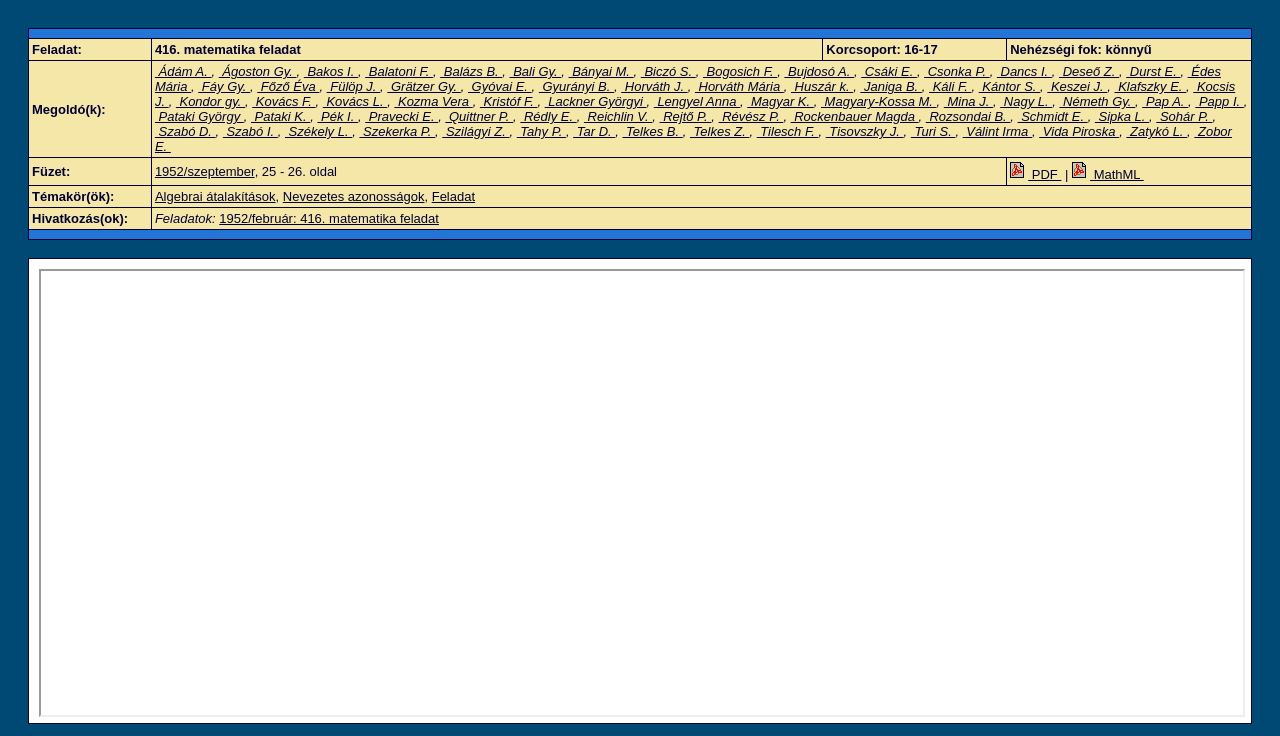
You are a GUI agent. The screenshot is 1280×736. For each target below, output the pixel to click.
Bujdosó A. (819, 71)
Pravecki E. (401, 116)
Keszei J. (1077, 86)
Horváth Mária (739, 86)
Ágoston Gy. (258, 71)
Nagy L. (1026, 101)
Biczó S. (668, 71)
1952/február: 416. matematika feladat (329, 218)
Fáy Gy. (224, 86)
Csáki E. (889, 71)
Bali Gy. (536, 71)
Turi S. (933, 131)
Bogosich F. (740, 71)
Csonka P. (957, 71)
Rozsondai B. (968, 116)
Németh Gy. (1097, 101)
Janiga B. (890, 86)
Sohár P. (1184, 116)
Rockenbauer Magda (855, 116)
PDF (1035, 174)
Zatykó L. (1156, 131)
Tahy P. (541, 131)
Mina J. (968, 101)
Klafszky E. (1151, 86)
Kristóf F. (509, 101)
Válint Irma (997, 131)
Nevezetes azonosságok (354, 196)
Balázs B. (471, 71)
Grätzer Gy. (423, 86)
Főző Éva (288, 86)
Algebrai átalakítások (215, 196)
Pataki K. (280, 116)
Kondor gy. (210, 101)
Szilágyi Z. (475, 131)
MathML (1108, 174)
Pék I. (337, 116)
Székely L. (318, 131)
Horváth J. (654, 86)
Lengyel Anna (697, 101)
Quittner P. (479, 116)
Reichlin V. (618, 116)
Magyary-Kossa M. (879, 101)
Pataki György (199, 116)
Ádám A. (183, 71)
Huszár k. (822, 86)
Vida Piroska (1079, 131)
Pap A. (1165, 101)
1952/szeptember (205, 171)
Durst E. (1153, 71)
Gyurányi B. (576, 86)
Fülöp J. (353, 86)
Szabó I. (250, 131)
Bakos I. (331, 71)
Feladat (453, 196)
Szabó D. (185, 131)
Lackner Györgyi (596, 101)
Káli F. (950, 86)
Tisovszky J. (865, 131)
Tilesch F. (788, 131)
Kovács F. (283, 101)
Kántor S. (1009, 86)
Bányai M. (601, 71)
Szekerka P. (397, 131)
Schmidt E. (1053, 116)
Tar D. (594, 131)
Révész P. (751, 116)
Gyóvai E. (500, 86)
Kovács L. (355, 101)
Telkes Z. (719, 131)
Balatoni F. (399, 71)
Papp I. (1219, 101)
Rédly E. (548, 116)
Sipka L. (1122, 116)
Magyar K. (780, 101)
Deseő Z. (1089, 71)
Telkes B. (653, 131)
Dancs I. (1024, 71)
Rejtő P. (686, 116)
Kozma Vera (433, 101)
